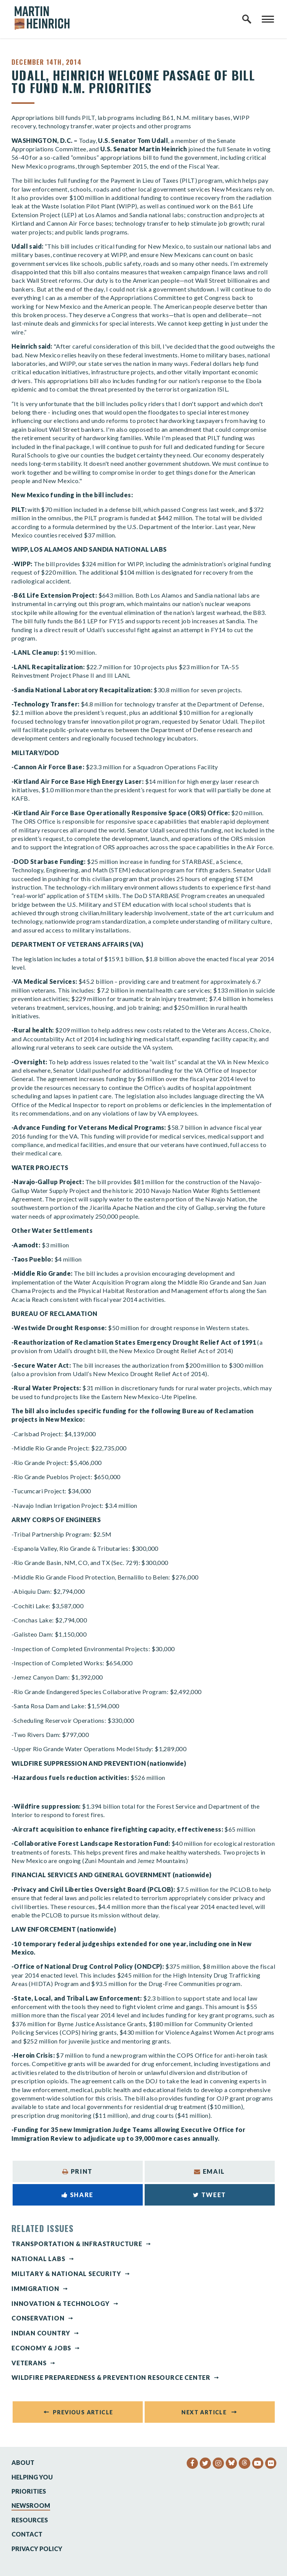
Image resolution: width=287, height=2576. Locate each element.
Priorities (28, 2491)
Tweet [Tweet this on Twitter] (209, 2194)
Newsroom (30, 2505)
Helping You (32, 2477)
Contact (26, 2534)
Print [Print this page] (77, 2171)
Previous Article (83, 2412)
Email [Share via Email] (209, 2171)
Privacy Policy (36, 2548)
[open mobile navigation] (268, 19)
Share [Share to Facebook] (77, 2194)
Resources (29, 2520)
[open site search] (246, 19)
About (22, 2462)
